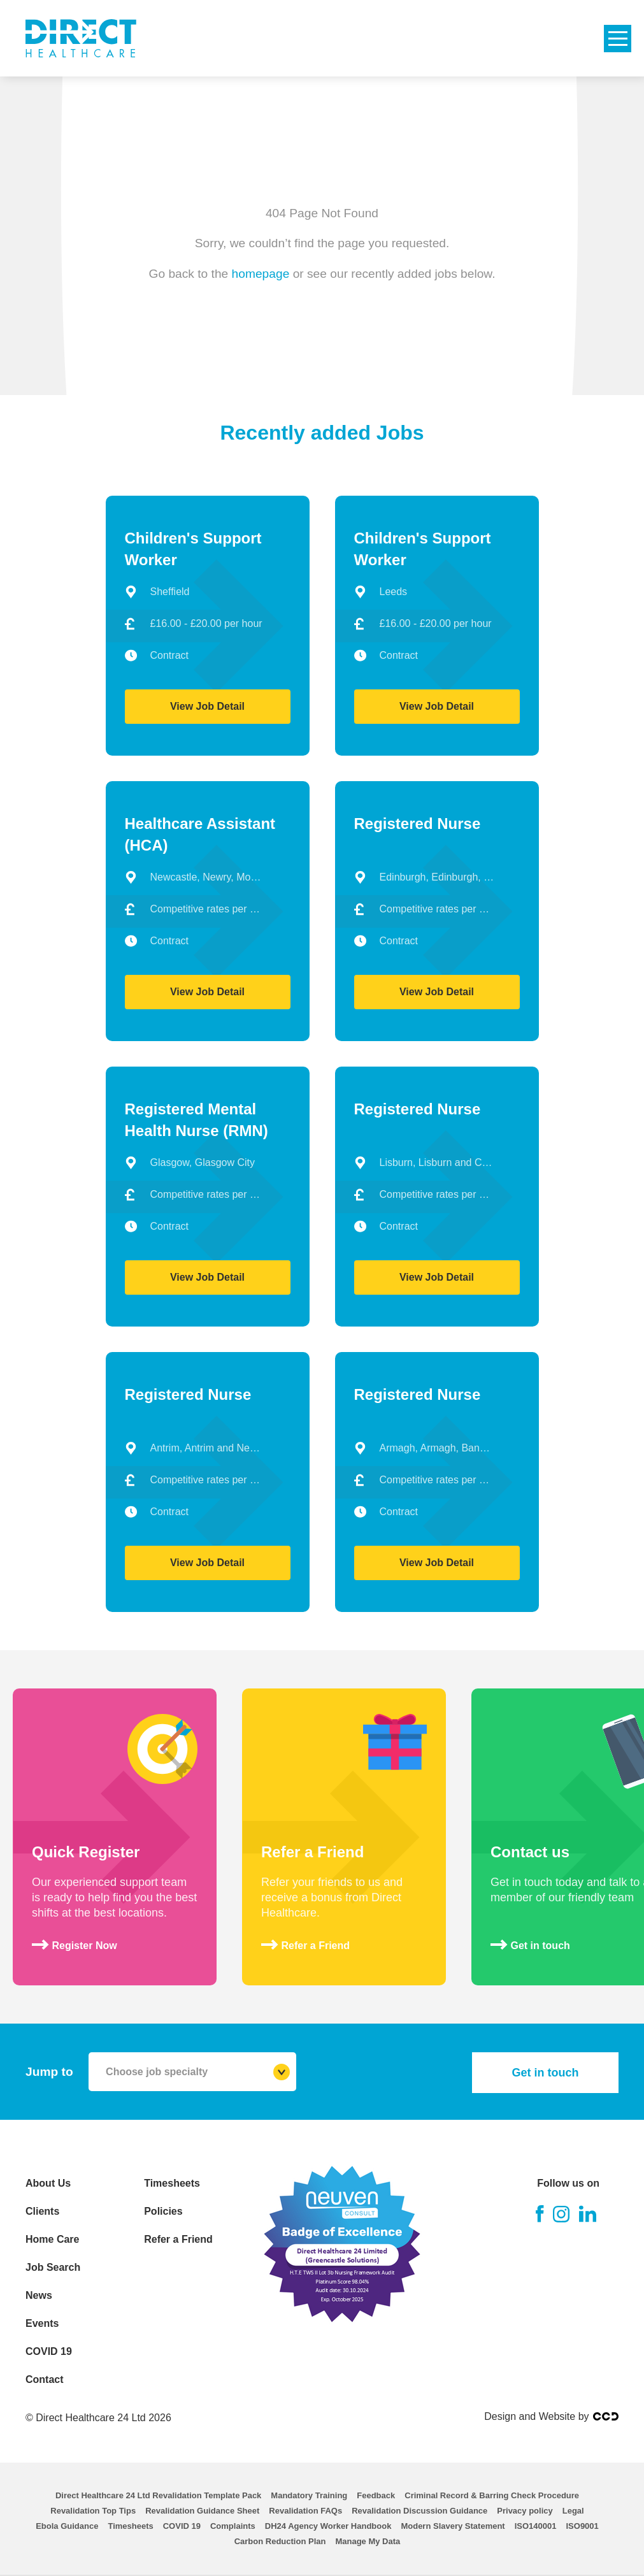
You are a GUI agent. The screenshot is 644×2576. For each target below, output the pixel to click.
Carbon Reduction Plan (280, 2541)
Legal (573, 2510)
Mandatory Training (309, 2495)
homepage (261, 273)
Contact (44, 2379)
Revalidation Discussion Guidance (419, 2510)
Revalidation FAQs (305, 2510)
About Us (48, 2183)
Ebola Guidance (67, 2526)
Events (42, 2323)
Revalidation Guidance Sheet (202, 2510)
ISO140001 (536, 2526)
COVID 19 (48, 2351)
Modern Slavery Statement (452, 2526)
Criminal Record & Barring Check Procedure (491, 2495)
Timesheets (172, 2183)
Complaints (232, 2526)
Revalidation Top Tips (93, 2510)
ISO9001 (582, 2526)
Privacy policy (524, 2510)
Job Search (52, 2267)
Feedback (376, 2495)
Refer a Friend (178, 2239)
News (38, 2295)
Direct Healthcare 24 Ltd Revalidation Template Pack (158, 2495)
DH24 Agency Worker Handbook (328, 2526)
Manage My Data (367, 2541)
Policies (163, 2211)
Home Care (52, 2239)
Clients (42, 2211)
